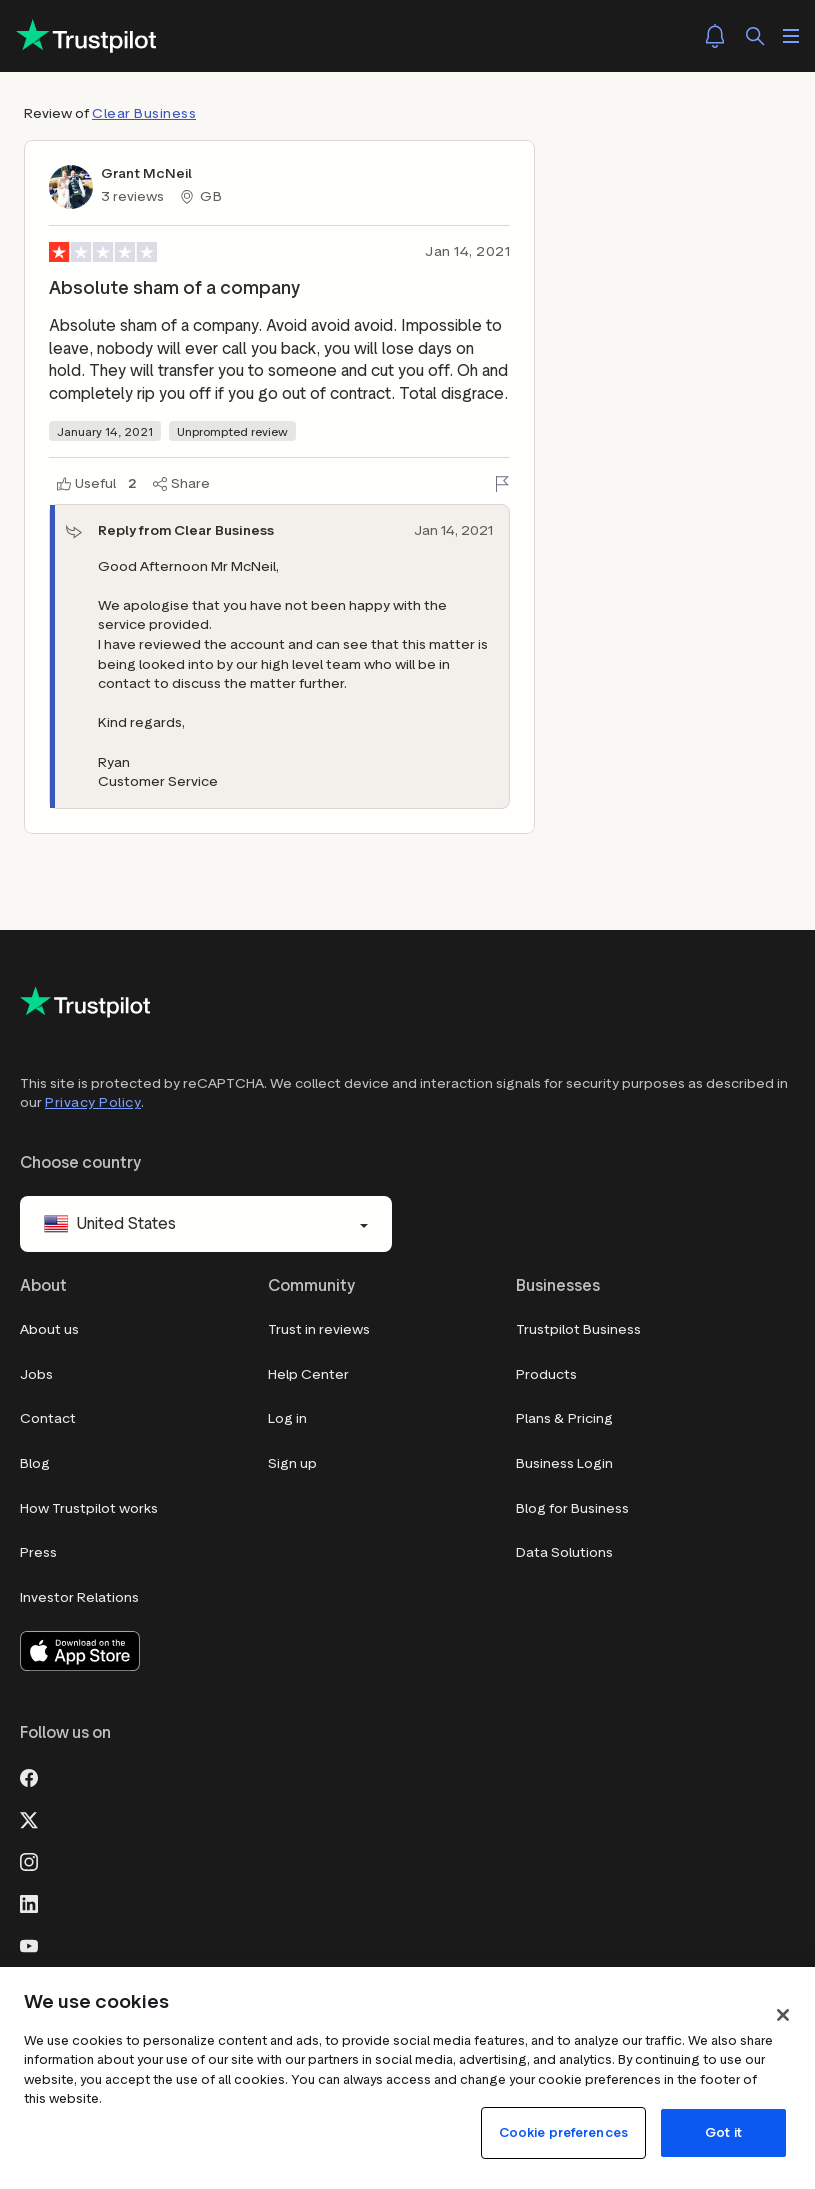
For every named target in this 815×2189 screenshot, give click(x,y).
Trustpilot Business (578, 1329)
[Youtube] (29, 1944)
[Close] (783, 2015)
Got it (723, 2132)
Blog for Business (572, 1508)
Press (38, 1552)
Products (546, 1374)
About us (49, 1329)
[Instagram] (29, 1860)
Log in (287, 1418)
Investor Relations (79, 1597)
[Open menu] (791, 36)
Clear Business (144, 113)
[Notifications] (715, 36)
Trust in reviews (319, 1329)
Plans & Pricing (564, 1418)
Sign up (292, 1463)
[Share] (181, 484)
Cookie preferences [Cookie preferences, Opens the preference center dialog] (563, 2132)
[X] (29, 1818)
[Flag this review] (502, 484)
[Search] (755, 36)
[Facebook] (29, 1776)
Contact (48, 1418)
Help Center (308, 1374)
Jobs (36, 1374)
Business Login (564, 1463)
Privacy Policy (93, 1102)
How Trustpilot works (89, 1508)
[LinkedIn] (29, 1902)
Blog (35, 1463)
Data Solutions (564, 1552)
